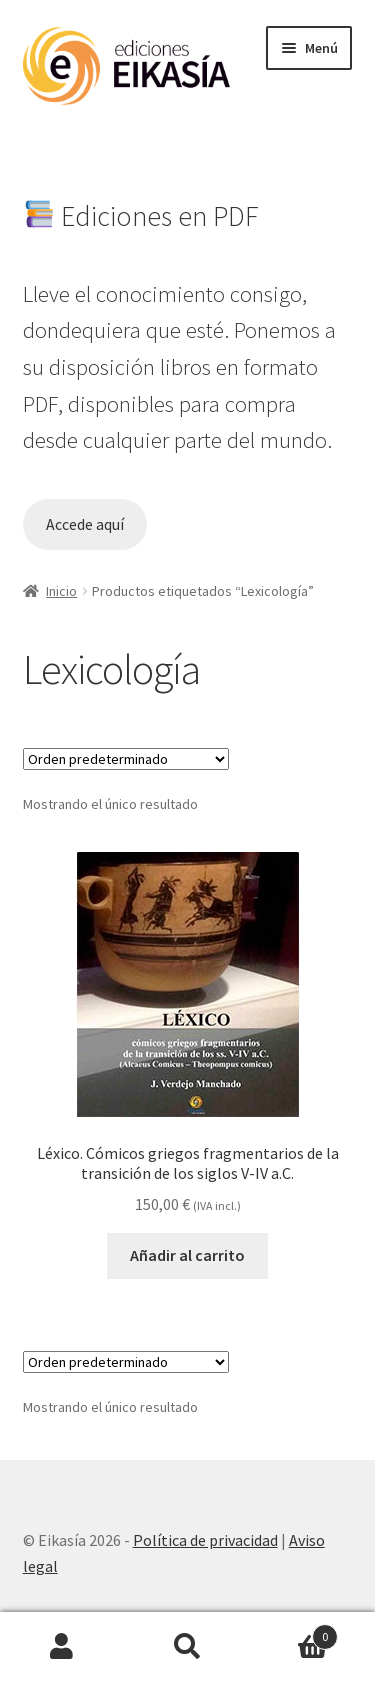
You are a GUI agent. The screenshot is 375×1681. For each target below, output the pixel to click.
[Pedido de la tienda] (126, 759)
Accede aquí (85, 524)
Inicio (61, 591)
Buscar (187, 1647)
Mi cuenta (62, 1647)
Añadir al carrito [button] (187, 1255)
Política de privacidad (205, 1540)
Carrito (294, 1632)
